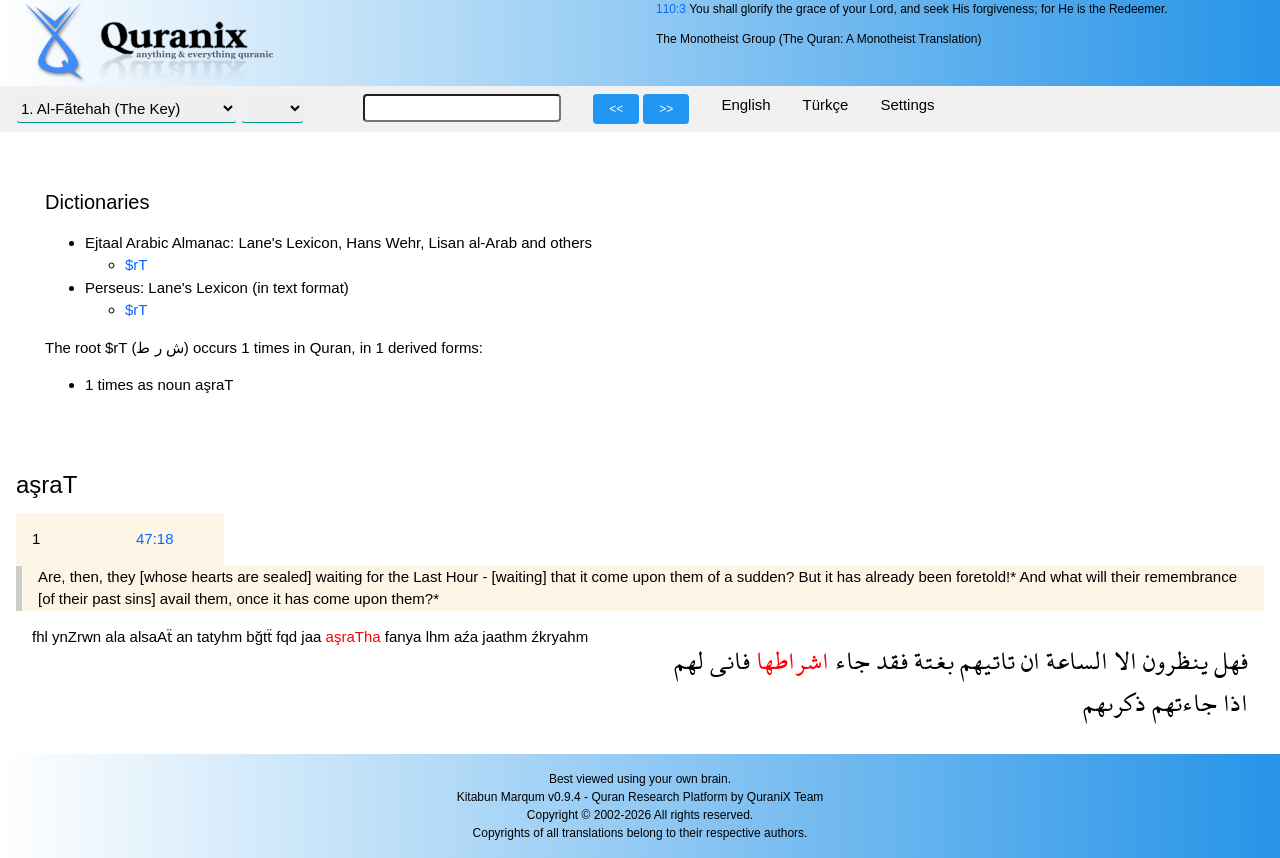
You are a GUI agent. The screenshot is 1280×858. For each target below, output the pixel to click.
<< (616, 109)
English (745, 104)
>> (666, 109)
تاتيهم (984, 660)
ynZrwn (78, 636)
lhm (440, 636)
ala (117, 636)
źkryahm (560, 636)
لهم (689, 660)
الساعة (1074, 660)
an (186, 636)
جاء (849, 660)
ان (1027, 660)
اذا (1232, 702)
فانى (727, 660)
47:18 (155, 538)
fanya (405, 636)
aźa (468, 636)
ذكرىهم (1114, 702)
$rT (136, 264)
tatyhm (221, 636)
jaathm (506, 636)
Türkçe (826, 104)
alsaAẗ (153, 636)
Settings (907, 104)
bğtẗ (261, 636)
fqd (288, 636)
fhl (42, 636)
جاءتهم (1181, 702)
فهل (1228, 660)
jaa (313, 636)
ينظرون (1172, 660)
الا (1122, 660)
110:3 (671, 9)
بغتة (931, 660)
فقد (889, 660)
